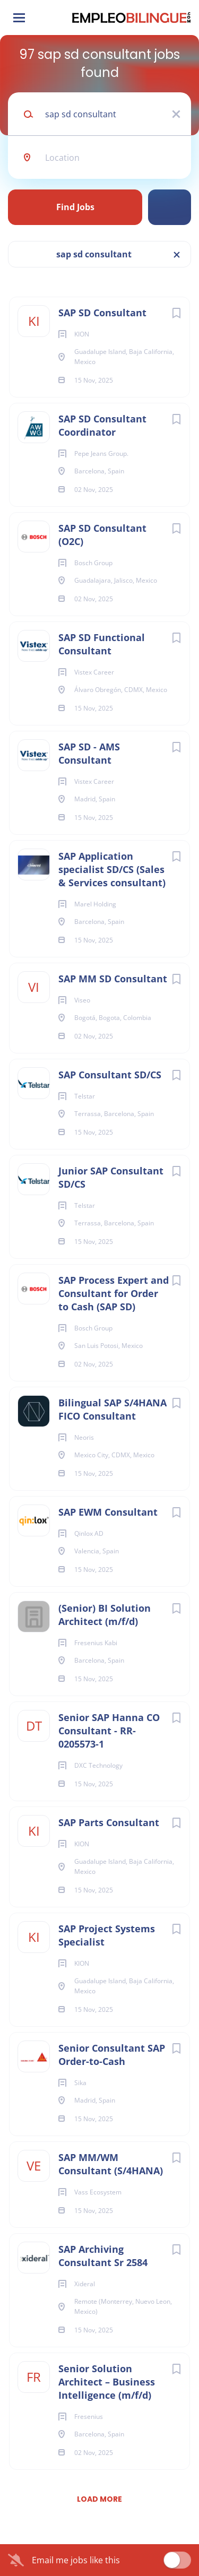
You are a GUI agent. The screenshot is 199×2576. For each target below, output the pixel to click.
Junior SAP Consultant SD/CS (110, 1177)
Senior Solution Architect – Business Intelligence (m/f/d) (106, 2381)
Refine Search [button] (169, 207)
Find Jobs (75, 207)
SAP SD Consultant (102, 312)
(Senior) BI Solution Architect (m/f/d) (104, 1615)
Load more (99, 2499)
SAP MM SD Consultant (112, 978)
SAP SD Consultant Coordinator (102, 425)
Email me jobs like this (76, 2560)
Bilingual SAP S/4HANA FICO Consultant (112, 1409)
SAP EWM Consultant (108, 1512)
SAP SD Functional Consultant (101, 644)
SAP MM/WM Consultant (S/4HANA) (110, 2164)
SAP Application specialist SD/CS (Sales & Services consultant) (112, 869)
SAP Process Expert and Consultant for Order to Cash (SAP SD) (113, 1293)
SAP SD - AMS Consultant (89, 753)
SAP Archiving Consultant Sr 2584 (103, 2256)
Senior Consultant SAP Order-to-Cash (111, 2055)
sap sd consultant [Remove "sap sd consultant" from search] (94, 254)
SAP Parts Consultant (108, 1822)
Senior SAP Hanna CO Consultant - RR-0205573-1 (109, 1730)
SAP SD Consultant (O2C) (102, 535)
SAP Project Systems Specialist (106, 1935)
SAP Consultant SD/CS (109, 1074)
